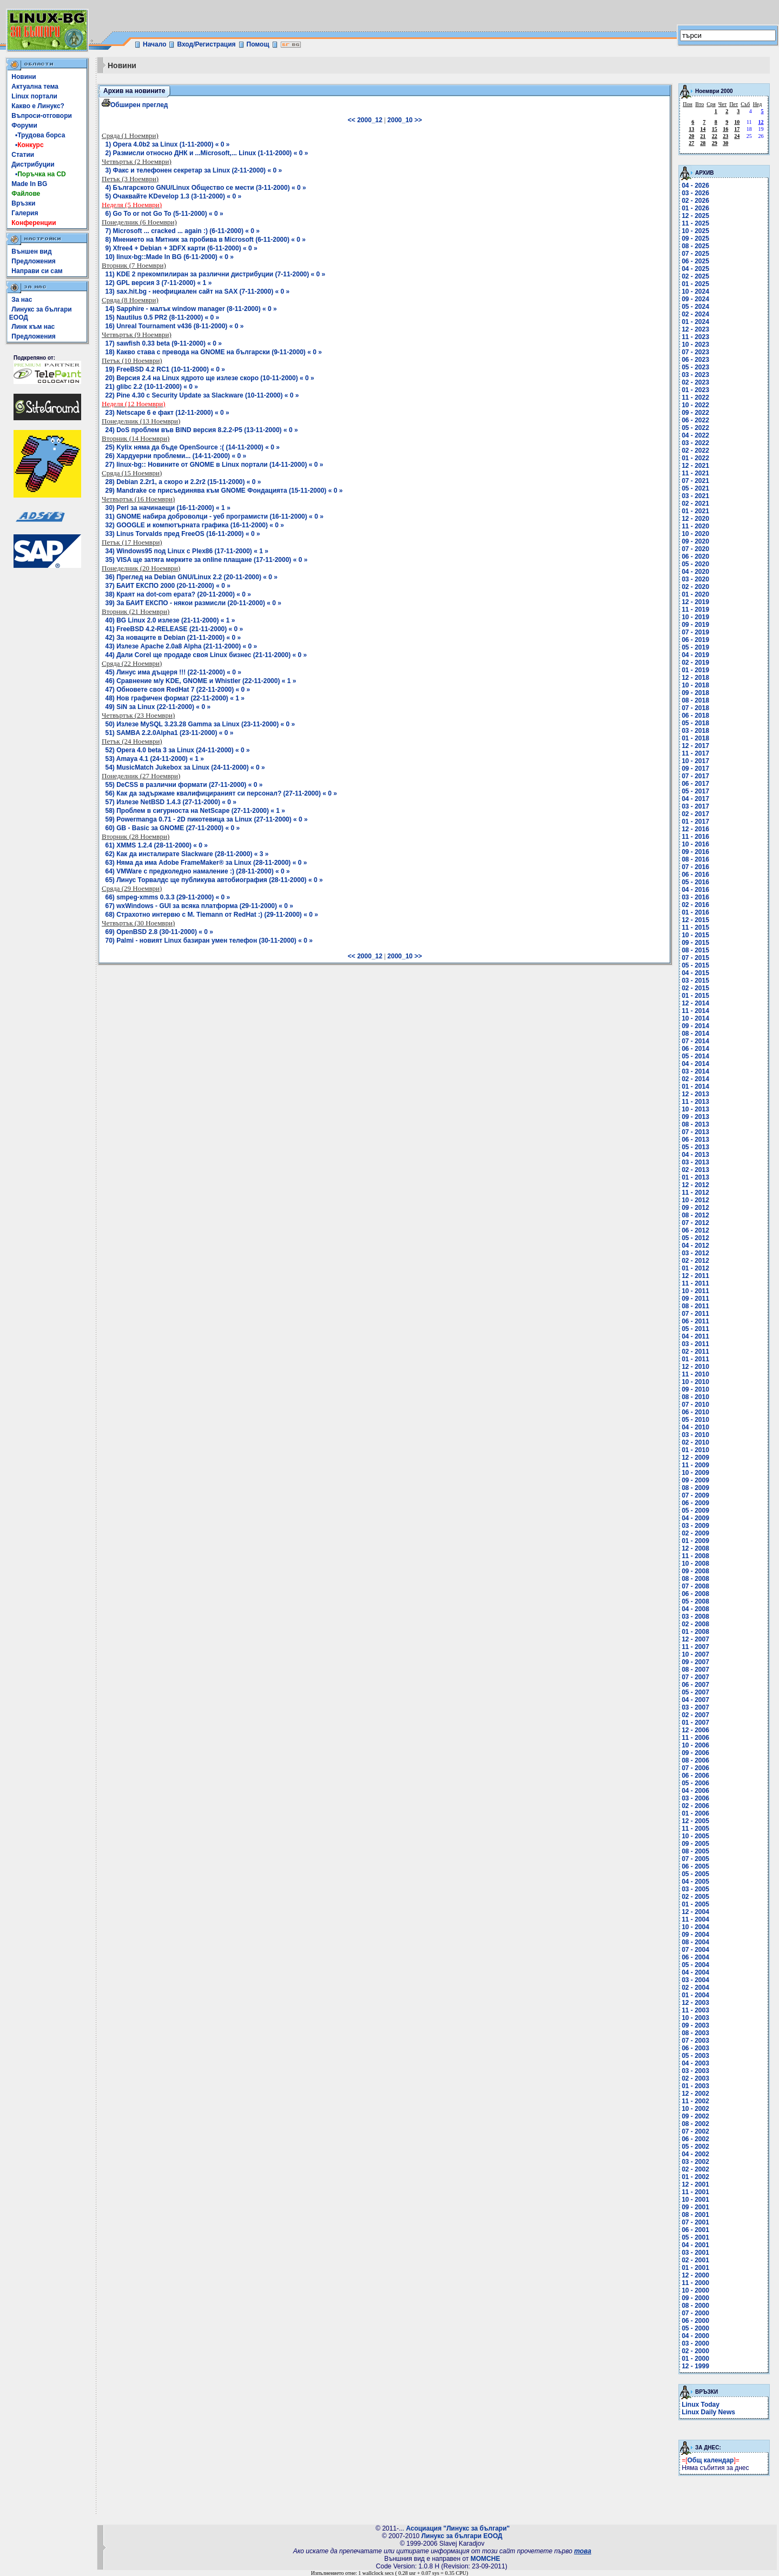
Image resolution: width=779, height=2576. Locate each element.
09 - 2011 (695, 1298)
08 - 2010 (695, 1397)
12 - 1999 (695, 2366)
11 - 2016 (695, 836)
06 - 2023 (695, 359)
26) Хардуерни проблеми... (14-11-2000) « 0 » (176, 456)
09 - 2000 (695, 2298)
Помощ (258, 44)
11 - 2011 (695, 1283)
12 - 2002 (695, 2093)
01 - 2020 (695, 594)
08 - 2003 (695, 2033)
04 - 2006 (695, 1790)
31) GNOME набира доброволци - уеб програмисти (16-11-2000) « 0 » (214, 516)
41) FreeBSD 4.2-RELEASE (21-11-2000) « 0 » (174, 629)
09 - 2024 (695, 299)
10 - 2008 (695, 1563)
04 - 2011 (695, 1336)
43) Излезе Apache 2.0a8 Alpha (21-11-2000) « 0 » (181, 646)
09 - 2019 (695, 624)
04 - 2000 (695, 2336)
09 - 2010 (695, 1389)
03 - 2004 (695, 1980)
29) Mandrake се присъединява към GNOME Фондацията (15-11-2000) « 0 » (224, 490)
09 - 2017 (695, 768)
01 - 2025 (695, 284)
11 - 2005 (695, 1828)
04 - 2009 (695, 1518)
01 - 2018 (695, 738)
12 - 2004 (695, 1912)
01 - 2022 (695, 458)
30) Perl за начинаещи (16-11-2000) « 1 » (167, 508)
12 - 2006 (695, 1730)
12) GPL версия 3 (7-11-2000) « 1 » (158, 283)
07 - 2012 (695, 1223)
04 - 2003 (695, 2063)
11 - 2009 (695, 1465)
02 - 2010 (695, 1442)
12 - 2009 (695, 1457)
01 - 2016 (695, 912)
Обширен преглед (135, 105)
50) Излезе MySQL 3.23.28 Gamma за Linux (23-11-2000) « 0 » (200, 724)
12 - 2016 (695, 829)
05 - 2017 (695, 791)
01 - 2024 (695, 322)
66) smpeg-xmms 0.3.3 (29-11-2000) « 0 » (167, 897)
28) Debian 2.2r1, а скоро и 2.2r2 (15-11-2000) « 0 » (183, 482)
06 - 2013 (695, 1139)
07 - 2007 (695, 1677)
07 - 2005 (695, 1859)
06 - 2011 (695, 1321)
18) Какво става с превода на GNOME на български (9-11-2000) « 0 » (213, 352)
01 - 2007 (695, 1722)
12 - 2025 (695, 216)
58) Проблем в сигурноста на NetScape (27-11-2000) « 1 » (195, 810)
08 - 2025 (695, 246)
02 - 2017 (695, 814)
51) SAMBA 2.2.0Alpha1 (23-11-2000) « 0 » (169, 733)
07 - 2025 (695, 253)
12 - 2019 (695, 602)
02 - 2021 (695, 503)
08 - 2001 (695, 2215)
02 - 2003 (695, 2078)
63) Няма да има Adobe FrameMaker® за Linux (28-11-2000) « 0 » (206, 862)
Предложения (33, 261)
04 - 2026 (695, 185)
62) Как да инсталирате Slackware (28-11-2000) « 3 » (187, 854)
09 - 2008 (695, 1571)
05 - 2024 (695, 306)
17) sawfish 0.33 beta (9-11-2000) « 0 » (163, 343)
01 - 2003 (695, 2086)
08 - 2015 (695, 950)
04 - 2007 (695, 1700)
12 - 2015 (695, 920)
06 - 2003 (695, 2048)
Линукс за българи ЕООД (462, 2536)
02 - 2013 (695, 1170)
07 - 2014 (695, 1041)
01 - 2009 (695, 1541)
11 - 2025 (695, 223)
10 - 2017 (695, 761)
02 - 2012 (695, 1260)
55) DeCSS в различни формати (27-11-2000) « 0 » (184, 785)
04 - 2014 (695, 1064)
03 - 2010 (695, 1435)
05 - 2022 (695, 428)
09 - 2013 (695, 1117)
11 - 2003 (695, 2010)
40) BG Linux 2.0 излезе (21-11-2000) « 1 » (170, 620)
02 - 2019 (695, 662)
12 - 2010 (695, 1366)
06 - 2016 (695, 874)
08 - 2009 (695, 1488)
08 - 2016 (695, 859)
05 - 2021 (695, 488)
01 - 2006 (695, 1813)
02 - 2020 (695, 587)
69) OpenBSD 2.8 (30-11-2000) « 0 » (159, 932)
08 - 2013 (695, 1124)
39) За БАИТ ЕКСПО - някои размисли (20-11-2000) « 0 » (193, 603)
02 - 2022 (695, 450)
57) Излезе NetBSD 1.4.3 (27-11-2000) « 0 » (171, 802)
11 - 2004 (695, 1919)
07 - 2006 (695, 1768)
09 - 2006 (695, 1753)
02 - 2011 (695, 1351)
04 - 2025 (695, 269)
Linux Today (700, 2404)
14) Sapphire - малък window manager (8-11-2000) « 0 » (191, 309)
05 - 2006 (695, 1783)
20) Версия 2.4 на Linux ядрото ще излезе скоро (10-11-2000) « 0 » (209, 378)
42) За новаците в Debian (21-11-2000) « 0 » (173, 637)
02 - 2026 (695, 200)
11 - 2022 (695, 397)
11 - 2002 (695, 2101)
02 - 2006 (695, 1806)
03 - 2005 (695, 1889)
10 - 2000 (695, 2290)
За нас (21, 299)
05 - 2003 (695, 2056)
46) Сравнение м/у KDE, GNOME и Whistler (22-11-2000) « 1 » (200, 681)
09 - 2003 (695, 2025)
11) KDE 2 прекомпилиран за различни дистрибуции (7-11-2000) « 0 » (215, 274)
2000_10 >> (404, 120)
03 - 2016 (695, 897)
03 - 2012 (695, 1253)
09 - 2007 (695, 1662)
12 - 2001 (695, 2184)
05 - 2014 (695, 1056)
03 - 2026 (695, 193)
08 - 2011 (695, 1306)
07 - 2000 (695, 2313)
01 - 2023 (695, 390)
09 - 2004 (695, 1934)
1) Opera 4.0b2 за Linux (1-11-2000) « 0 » (167, 144)
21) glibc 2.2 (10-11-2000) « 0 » (151, 386)
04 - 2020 (695, 571)
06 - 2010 (695, 1412)
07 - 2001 (695, 2222)
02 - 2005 (695, 1896)
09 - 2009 (695, 1480)
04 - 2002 (695, 2154)
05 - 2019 (695, 647)
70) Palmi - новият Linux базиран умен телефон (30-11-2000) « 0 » (209, 940)
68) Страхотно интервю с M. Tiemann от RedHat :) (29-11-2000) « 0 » (211, 914)
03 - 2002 (695, 2162)
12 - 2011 (695, 1276)
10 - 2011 (695, 1291)
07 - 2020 (695, 549)
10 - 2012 (695, 1200)
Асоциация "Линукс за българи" (458, 2528)
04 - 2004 (695, 1972)
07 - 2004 (695, 1949)
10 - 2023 (695, 344)
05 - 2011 (695, 1329)
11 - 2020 (695, 526)
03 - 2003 (695, 2071)
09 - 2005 (695, 1843)
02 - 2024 (695, 314)
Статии (22, 154)
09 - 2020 (695, 541)
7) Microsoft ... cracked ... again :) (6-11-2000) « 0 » (182, 231)
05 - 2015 (695, 965)
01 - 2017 (695, 821)
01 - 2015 (695, 995)
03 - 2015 (695, 980)
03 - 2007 (695, 1707)
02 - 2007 (695, 1715)
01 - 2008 (695, 1631)
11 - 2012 (695, 1192)
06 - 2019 (695, 640)
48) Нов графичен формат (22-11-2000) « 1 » (175, 698)
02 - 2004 (695, 1987)
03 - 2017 (695, 806)
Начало (154, 44)
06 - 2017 (695, 783)
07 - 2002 (695, 2131)
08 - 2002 (695, 2124)
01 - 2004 (695, 1995)
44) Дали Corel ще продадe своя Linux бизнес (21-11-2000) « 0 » (206, 655)
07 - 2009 (695, 1495)
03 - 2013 (695, 1162)
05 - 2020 (695, 564)
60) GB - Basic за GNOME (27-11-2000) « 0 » (172, 828)
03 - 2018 (695, 730)
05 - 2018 (695, 723)
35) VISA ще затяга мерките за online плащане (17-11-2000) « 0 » (206, 560)
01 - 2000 (695, 2358)
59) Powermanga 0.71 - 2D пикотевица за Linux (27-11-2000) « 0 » (206, 819)
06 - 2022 (695, 420)
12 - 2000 (695, 2275)
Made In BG (29, 184)
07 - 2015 (695, 958)
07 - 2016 (695, 867)
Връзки (23, 203)
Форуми (24, 125)
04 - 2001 (695, 2245)
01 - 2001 (695, 2268)
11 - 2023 (695, 337)
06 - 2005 (695, 1866)
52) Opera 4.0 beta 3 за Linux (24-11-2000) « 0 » (177, 750)
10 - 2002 (695, 2109)
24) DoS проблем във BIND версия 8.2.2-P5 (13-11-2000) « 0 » (201, 430)
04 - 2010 (695, 1427)
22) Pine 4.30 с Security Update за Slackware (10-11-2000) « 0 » (202, 395)
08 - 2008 (695, 1578)
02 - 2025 (695, 276)
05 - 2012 (695, 1238)
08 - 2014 (695, 1033)
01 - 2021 (695, 511)
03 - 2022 (695, 443)
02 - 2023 (695, 382)
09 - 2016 (695, 852)
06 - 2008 (695, 1594)
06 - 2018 (695, 715)
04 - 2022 (695, 435)
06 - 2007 (695, 1684)
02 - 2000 (695, 2351)
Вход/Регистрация (206, 44)
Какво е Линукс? (37, 106)
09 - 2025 (695, 238)
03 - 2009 (695, 1525)
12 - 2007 (695, 1639)
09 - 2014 (695, 1026)
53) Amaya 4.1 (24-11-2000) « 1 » (154, 759)
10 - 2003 (695, 2018)
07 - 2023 (695, 352)
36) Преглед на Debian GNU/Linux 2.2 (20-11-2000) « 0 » (191, 577)
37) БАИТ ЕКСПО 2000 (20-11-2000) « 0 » (167, 586)
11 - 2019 (695, 609)
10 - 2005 (695, 1836)
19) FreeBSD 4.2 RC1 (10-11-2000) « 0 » (165, 369)
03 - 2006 (695, 1798)
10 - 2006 (695, 1745)
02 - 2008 (695, 1624)
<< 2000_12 (365, 120)
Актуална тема (34, 86)
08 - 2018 (695, 700)
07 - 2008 (695, 1586)
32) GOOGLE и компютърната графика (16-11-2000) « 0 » (195, 525)
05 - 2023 (695, 367)
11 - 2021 (695, 473)
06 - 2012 (695, 1230)
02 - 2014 (695, 1079)
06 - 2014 (695, 1048)
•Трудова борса (38, 135)
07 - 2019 (695, 632)
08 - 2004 (695, 1942)
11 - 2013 (695, 1101)
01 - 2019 (695, 670)
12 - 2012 (695, 1185)
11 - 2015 (695, 927)
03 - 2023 (695, 375)
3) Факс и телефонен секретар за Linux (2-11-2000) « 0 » (193, 170)
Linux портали (34, 96)
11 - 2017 (695, 753)
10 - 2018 (695, 685)
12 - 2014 (695, 1003)
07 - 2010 (695, 1404)
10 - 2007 (695, 1654)
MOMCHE (485, 2558)
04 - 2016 (695, 889)
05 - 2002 (695, 2146)
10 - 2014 (695, 1018)
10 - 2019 (695, 617)
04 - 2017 (695, 799)
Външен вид (31, 251)
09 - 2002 (695, 2116)
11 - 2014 (695, 1011)
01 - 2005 (695, 1904)
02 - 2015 (695, 988)
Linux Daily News (708, 2412)
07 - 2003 (695, 2040)
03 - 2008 (695, 1616)
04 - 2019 (695, 655)
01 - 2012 (695, 1268)
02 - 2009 (695, 1533)
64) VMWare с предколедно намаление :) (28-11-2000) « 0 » (197, 871)
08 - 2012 (695, 1215)
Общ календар (711, 2460)
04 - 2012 (695, 1245)
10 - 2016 (695, 844)
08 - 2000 (695, 2305)
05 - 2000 (695, 2328)
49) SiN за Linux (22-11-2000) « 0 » (158, 707)
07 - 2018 (695, 708)
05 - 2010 (695, 1419)
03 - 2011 (695, 1344)
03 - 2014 (695, 1071)
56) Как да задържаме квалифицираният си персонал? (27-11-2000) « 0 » (221, 793)
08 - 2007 (695, 1669)
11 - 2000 (695, 2283)
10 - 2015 (695, 935)
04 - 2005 (695, 1881)
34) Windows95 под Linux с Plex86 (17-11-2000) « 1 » (186, 551)
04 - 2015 (695, 973)
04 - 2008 (695, 1609)
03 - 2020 (695, 579)
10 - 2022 (695, 405)
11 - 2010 (695, 1374)
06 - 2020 (695, 556)
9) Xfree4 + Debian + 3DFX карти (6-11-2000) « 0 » (181, 248)
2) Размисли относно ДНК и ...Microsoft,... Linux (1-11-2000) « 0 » (206, 153)
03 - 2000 (695, 2343)
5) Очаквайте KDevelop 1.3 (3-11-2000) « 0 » (173, 196)
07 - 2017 (695, 776)
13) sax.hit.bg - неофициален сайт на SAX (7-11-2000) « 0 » (197, 291)
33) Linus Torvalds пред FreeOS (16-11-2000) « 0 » (182, 534)
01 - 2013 (695, 1177)
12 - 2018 (695, 677)
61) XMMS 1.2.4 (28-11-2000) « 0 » (156, 845)
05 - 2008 (695, 1601)
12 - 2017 (695, 746)
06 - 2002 (695, 2139)
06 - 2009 (695, 1503)
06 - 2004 (695, 1957)
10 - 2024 (695, 291)
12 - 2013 (695, 1094)
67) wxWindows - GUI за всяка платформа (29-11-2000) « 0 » (199, 906)
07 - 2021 (695, 481)
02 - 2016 (695, 905)
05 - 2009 (695, 1510)
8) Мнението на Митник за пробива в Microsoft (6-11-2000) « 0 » (205, 239)
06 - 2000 (695, 2321)
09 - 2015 (695, 942)
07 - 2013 (695, 1132)
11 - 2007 (695, 1647)
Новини (23, 77)
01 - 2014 (695, 1086)
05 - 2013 (695, 1147)
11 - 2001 (695, 2192)
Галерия (24, 213)
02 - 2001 (695, 2260)
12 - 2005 (695, 1821)
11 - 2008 (695, 1556)
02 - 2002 (695, 2169)
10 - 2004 (695, 1927)
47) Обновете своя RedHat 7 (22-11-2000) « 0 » (177, 689)
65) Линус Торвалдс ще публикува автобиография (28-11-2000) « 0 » (214, 880)
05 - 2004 (695, 1965)
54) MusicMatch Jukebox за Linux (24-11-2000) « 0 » (185, 767)
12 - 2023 (695, 329)
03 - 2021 (695, 496)
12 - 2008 (695, 1548)
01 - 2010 (695, 1450)
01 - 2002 (695, 2177)
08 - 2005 (695, 1851)
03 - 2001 (695, 2252)
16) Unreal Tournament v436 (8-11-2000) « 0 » (174, 326)
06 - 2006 (695, 1775)
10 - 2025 (695, 231)
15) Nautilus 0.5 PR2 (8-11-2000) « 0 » (162, 317)
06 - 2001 (695, 2230)
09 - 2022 (695, 412)
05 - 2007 (695, 1692)
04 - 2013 (695, 1154)
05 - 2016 (695, 882)
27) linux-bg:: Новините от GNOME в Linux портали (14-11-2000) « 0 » (214, 464)
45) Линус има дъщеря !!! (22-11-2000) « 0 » (173, 672)
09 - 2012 (695, 1207)
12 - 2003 (695, 2003)
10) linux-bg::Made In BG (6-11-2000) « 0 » (169, 257)
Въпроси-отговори (41, 116)
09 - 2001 (695, 2207)
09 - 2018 (695, 693)
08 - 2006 (695, 1760)
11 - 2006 (695, 1737)
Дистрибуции (32, 164)
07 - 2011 (695, 1313)
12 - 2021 (695, 465)
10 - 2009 (695, 1472)
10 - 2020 (695, 534)
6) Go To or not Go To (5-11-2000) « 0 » (164, 213)
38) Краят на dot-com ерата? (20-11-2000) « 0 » (178, 594)
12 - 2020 (695, 518)
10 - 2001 (695, 2199)
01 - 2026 (695, 208)
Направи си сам (36, 271)
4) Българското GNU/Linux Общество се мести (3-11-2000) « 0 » (205, 187)
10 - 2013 (695, 1109)
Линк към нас (33, 326)
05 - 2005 (695, 1874)
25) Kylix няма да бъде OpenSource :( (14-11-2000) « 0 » (192, 447)
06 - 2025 (695, 261)
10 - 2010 (695, 1382)
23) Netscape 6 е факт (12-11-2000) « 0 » (167, 412)
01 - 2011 (695, 1359)
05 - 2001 (695, 2237)
